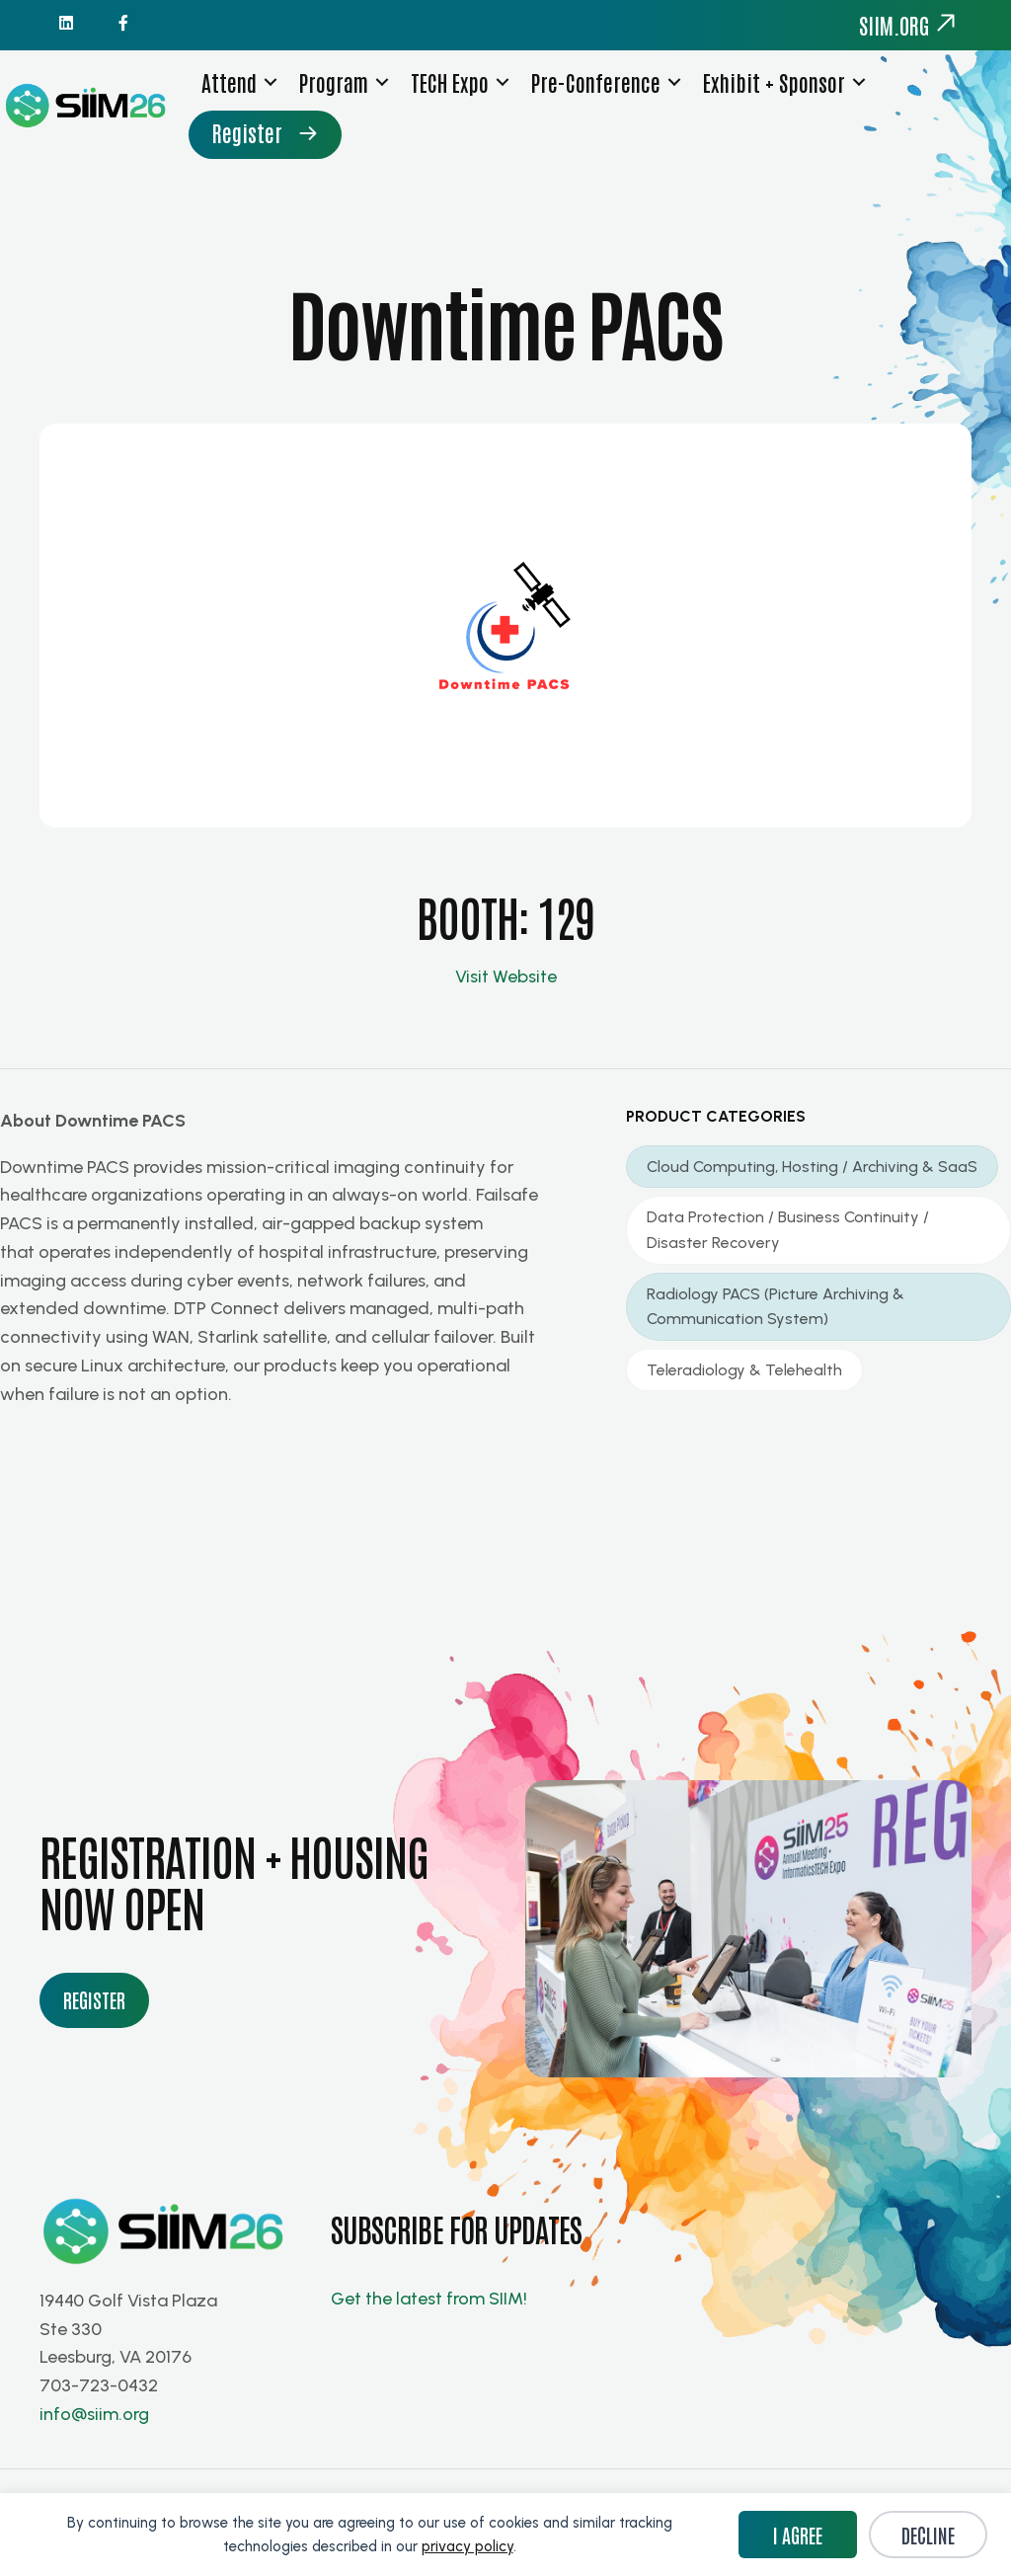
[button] (282, 99)
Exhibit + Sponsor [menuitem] (786, 99)
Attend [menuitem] (241, 99)
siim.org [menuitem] (908, 25)
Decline (928, 2534)
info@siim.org (94, 2431)
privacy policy (467, 2546)
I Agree (797, 2534)
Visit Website (506, 993)
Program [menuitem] (345, 99)
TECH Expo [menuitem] (462, 99)
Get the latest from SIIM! (431, 2316)
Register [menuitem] (259, 150)
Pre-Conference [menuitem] (607, 99)
